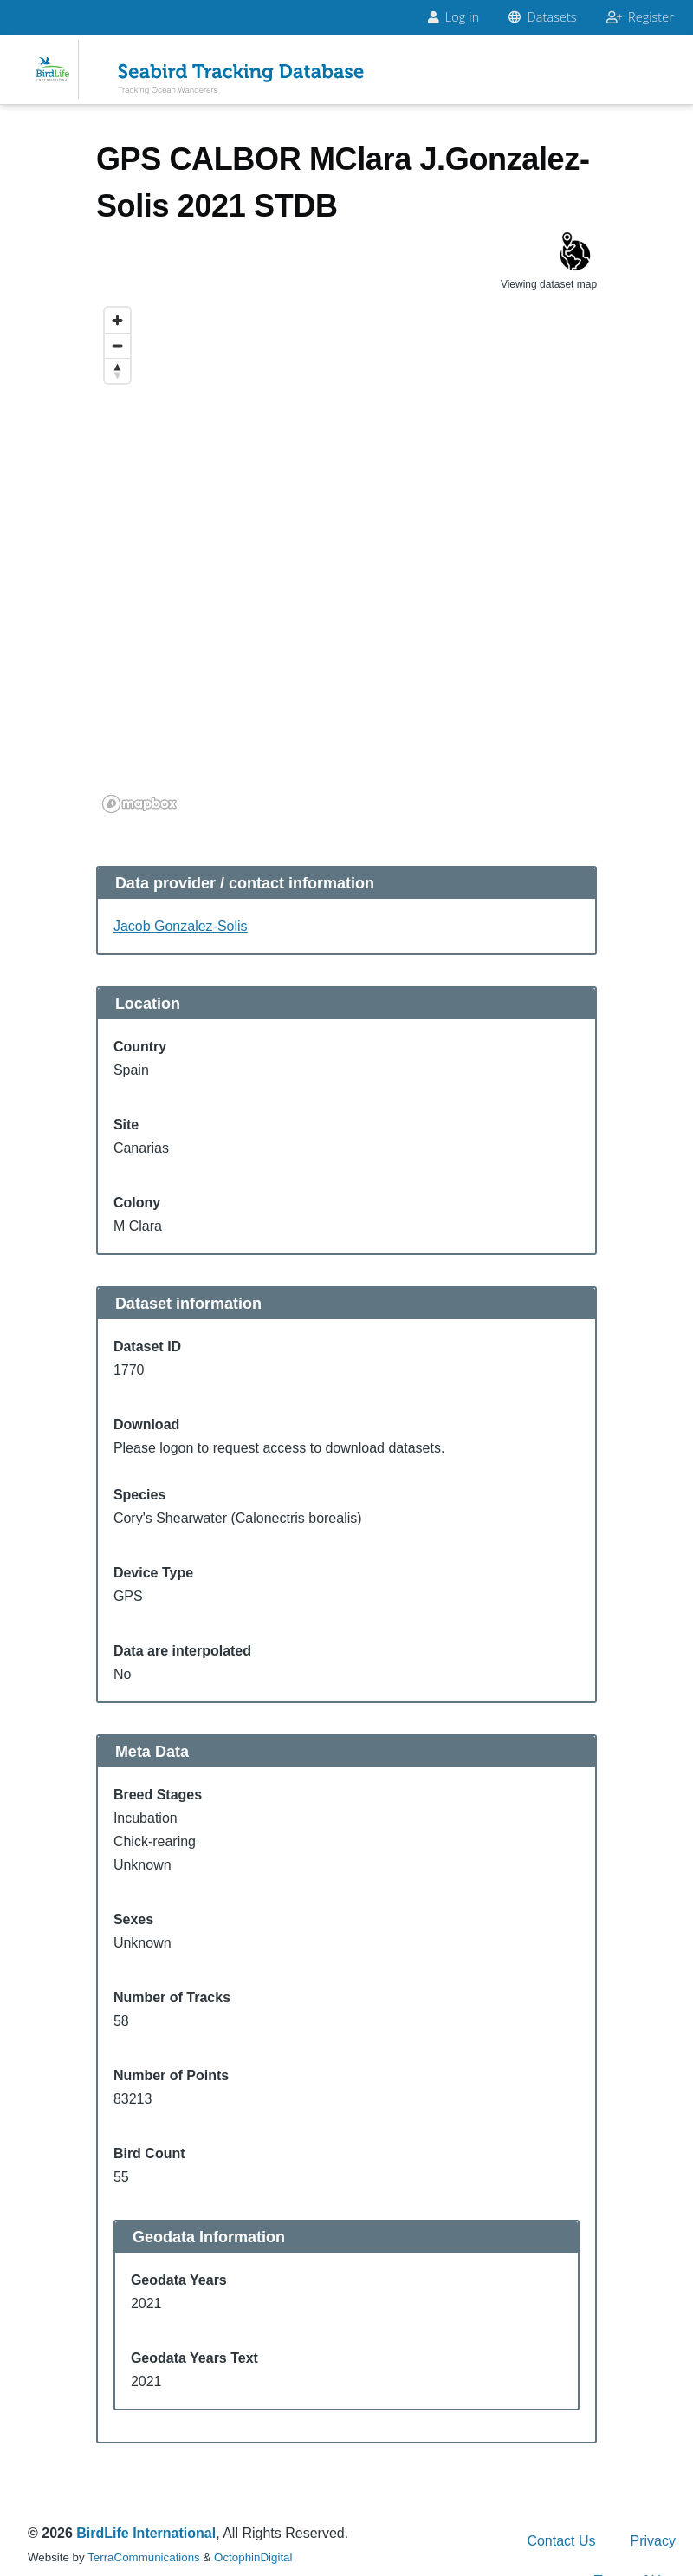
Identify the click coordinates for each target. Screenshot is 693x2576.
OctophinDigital (253, 2557)
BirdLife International (146, 2533)
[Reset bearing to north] (117, 370)
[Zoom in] (117, 320)
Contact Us (561, 2541)
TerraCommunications (143, 2557)
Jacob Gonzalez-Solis (180, 926)
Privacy (653, 2541)
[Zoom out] (117, 345)
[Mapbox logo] (139, 804)
